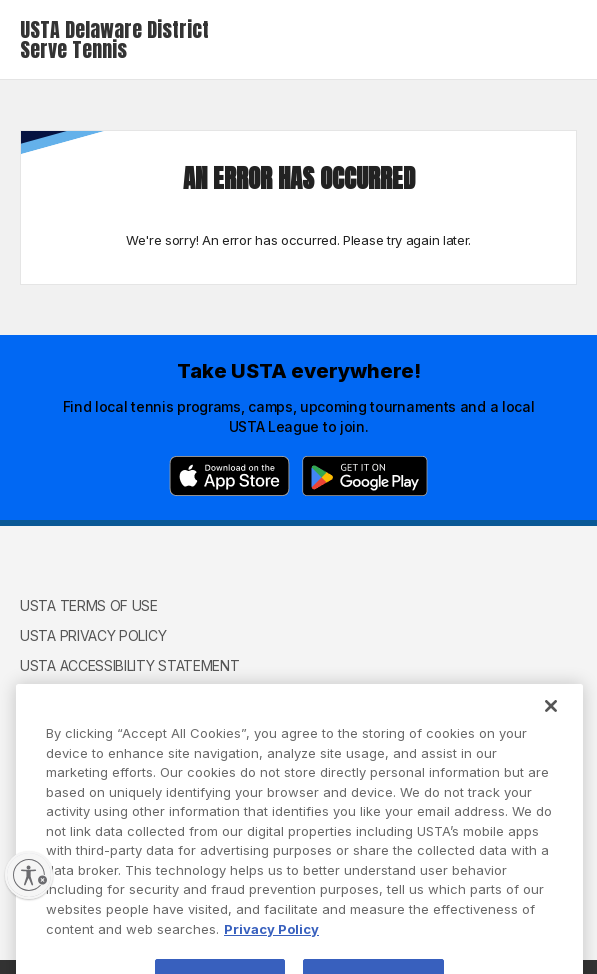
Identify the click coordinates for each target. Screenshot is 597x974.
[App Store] (229, 476)
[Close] (551, 722)
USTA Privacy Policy (93, 635)
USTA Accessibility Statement (130, 665)
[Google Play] (365, 476)
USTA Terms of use (89, 605)
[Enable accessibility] (29, 875)
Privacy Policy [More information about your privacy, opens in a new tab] (271, 944)
